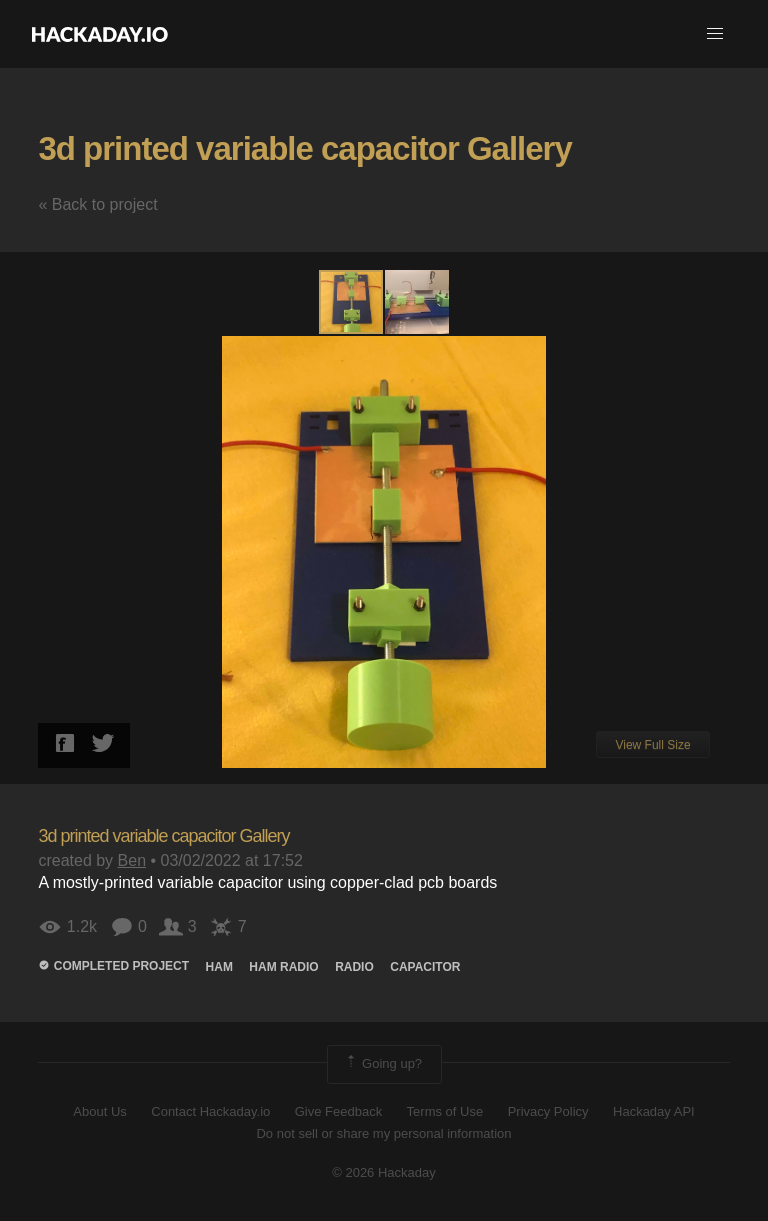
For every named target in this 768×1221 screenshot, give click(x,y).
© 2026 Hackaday (384, 1172)
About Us (99, 1111)
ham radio (283, 967)
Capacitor (425, 967)
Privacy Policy (548, 1111)
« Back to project (97, 204)
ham (219, 967)
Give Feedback (338, 1111)
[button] (715, 34)
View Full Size (652, 745)
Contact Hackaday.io (210, 1111)
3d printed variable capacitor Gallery (304, 148)
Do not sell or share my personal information (383, 1133)
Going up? (383, 1064)
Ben (132, 860)
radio (354, 967)
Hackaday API (654, 1111)
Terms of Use (445, 1111)
